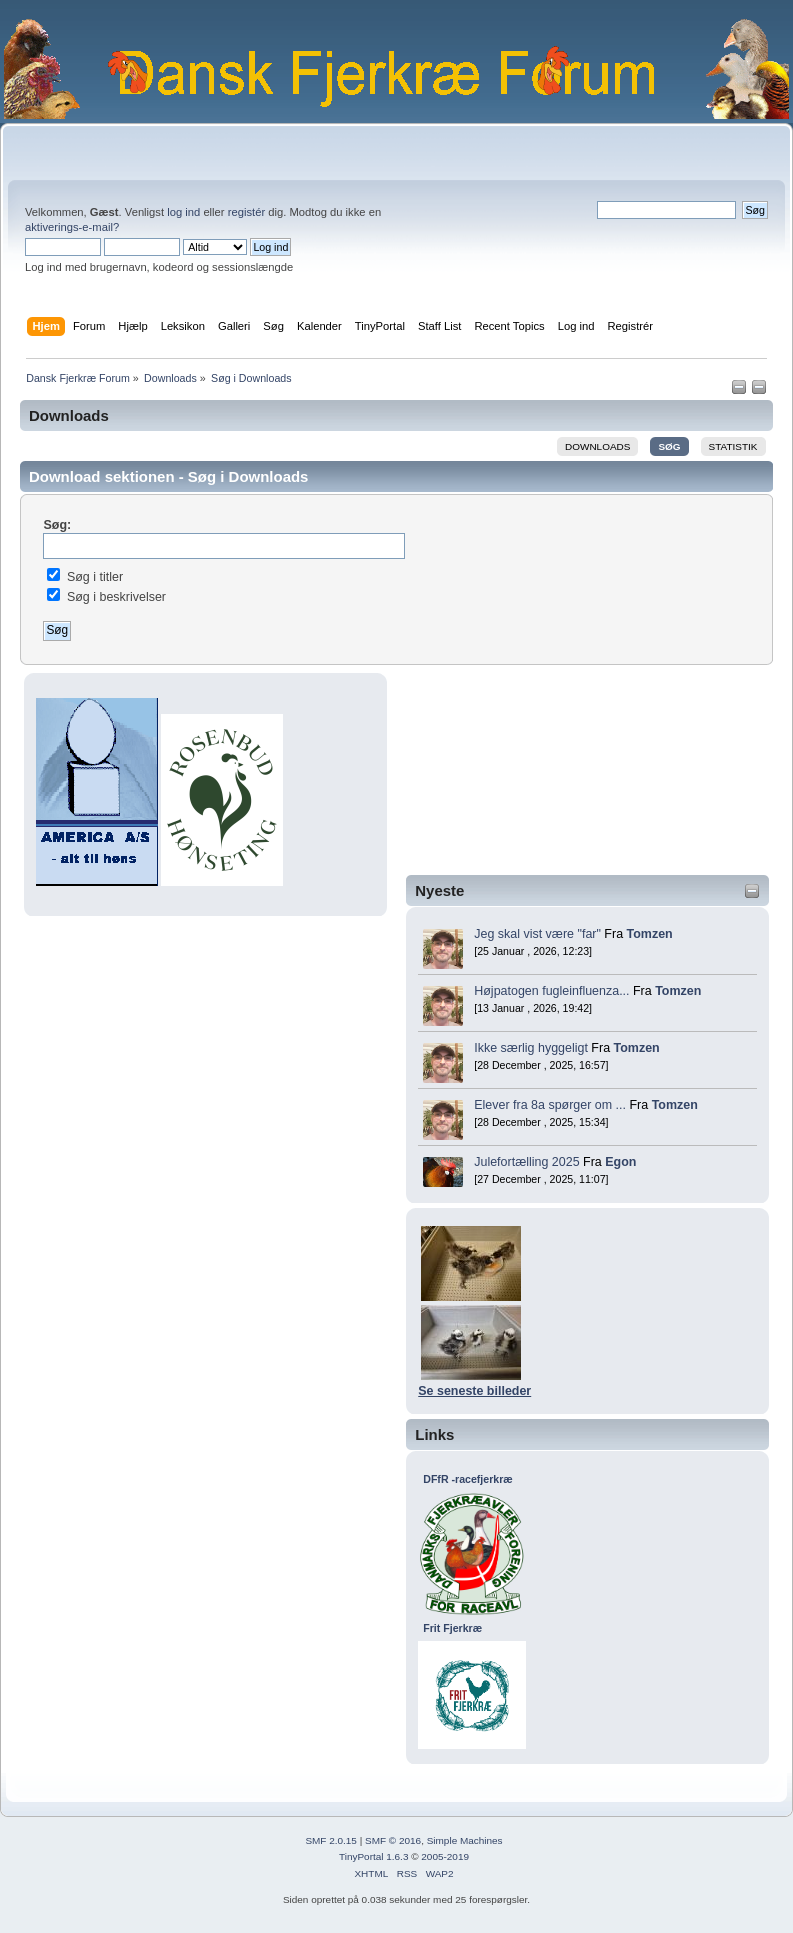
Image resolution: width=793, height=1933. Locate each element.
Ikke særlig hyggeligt (531, 1048)
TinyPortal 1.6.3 (373, 1856)
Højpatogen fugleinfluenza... (551, 991)
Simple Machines (465, 1840)
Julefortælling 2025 (526, 1162)
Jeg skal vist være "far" (537, 934)
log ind (183, 212)
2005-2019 (445, 1856)
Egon (620, 1162)
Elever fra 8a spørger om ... (550, 1105)
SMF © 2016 (393, 1840)
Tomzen (650, 934)
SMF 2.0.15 (331, 1840)
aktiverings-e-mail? (72, 227)
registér (246, 212)
